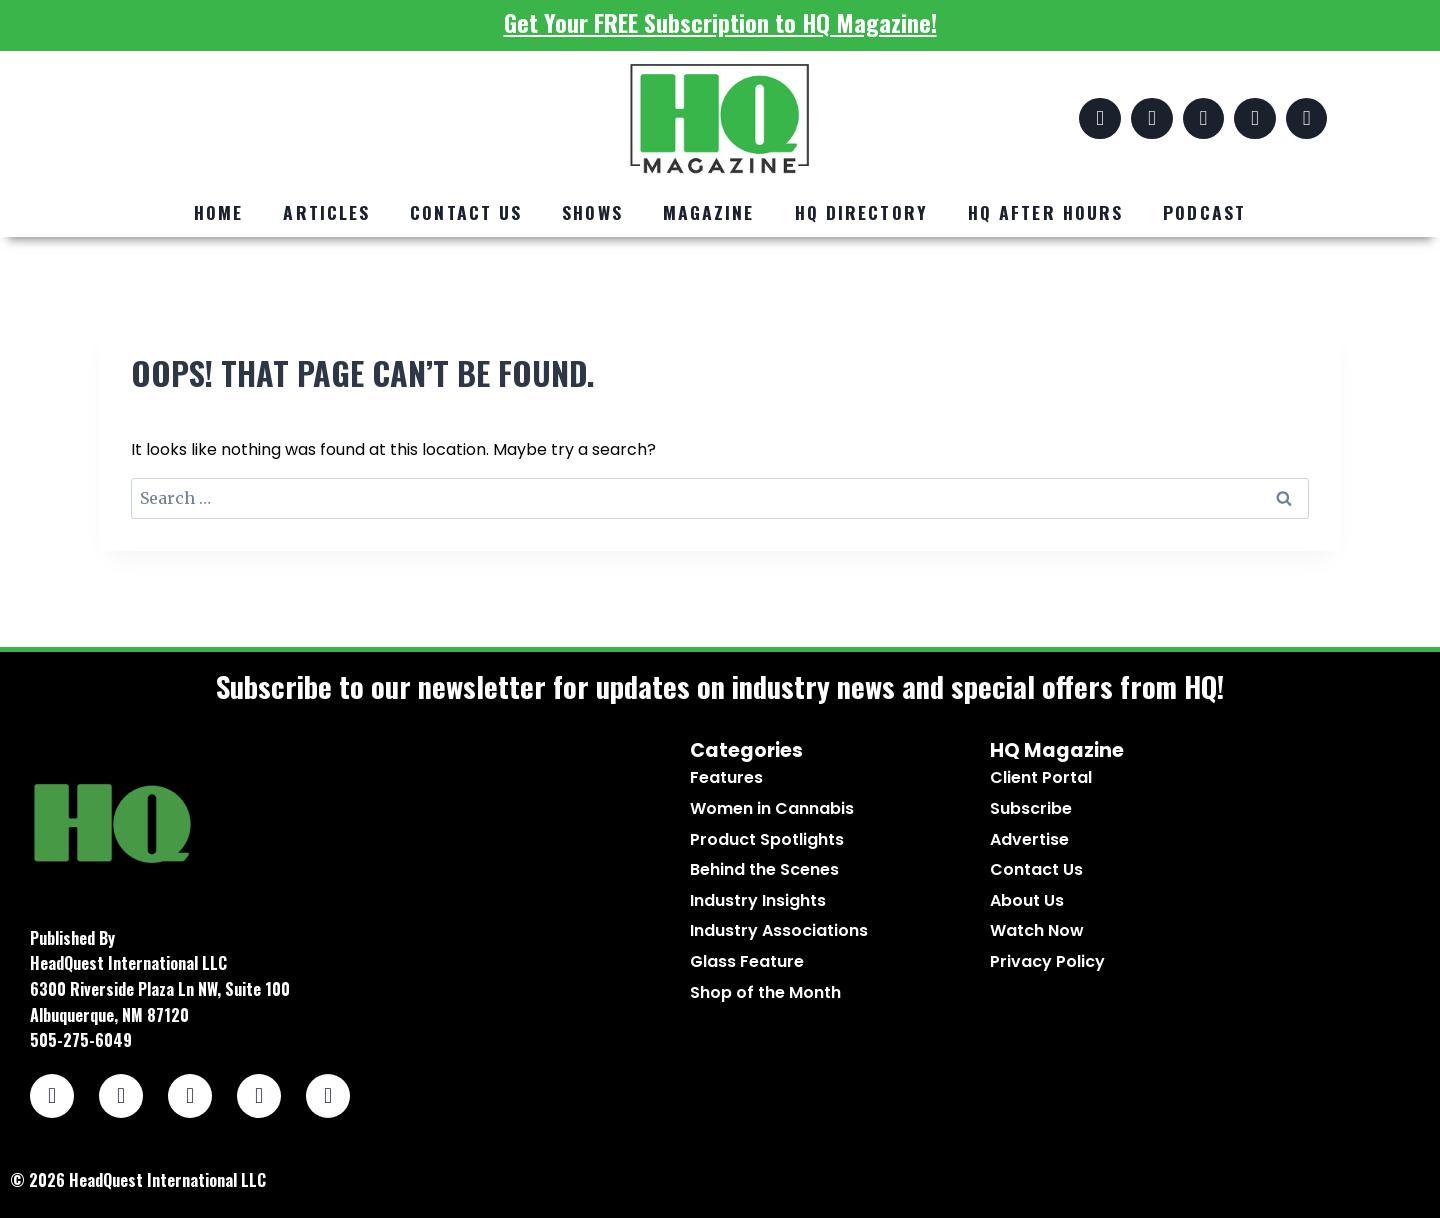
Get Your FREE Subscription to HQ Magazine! (720, 22)
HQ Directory (861, 212)
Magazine (709, 212)
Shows (592, 212)
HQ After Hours (1045, 212)
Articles (326, 212)
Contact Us (466, 212)
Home (218, 212)
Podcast (1204, 212)
